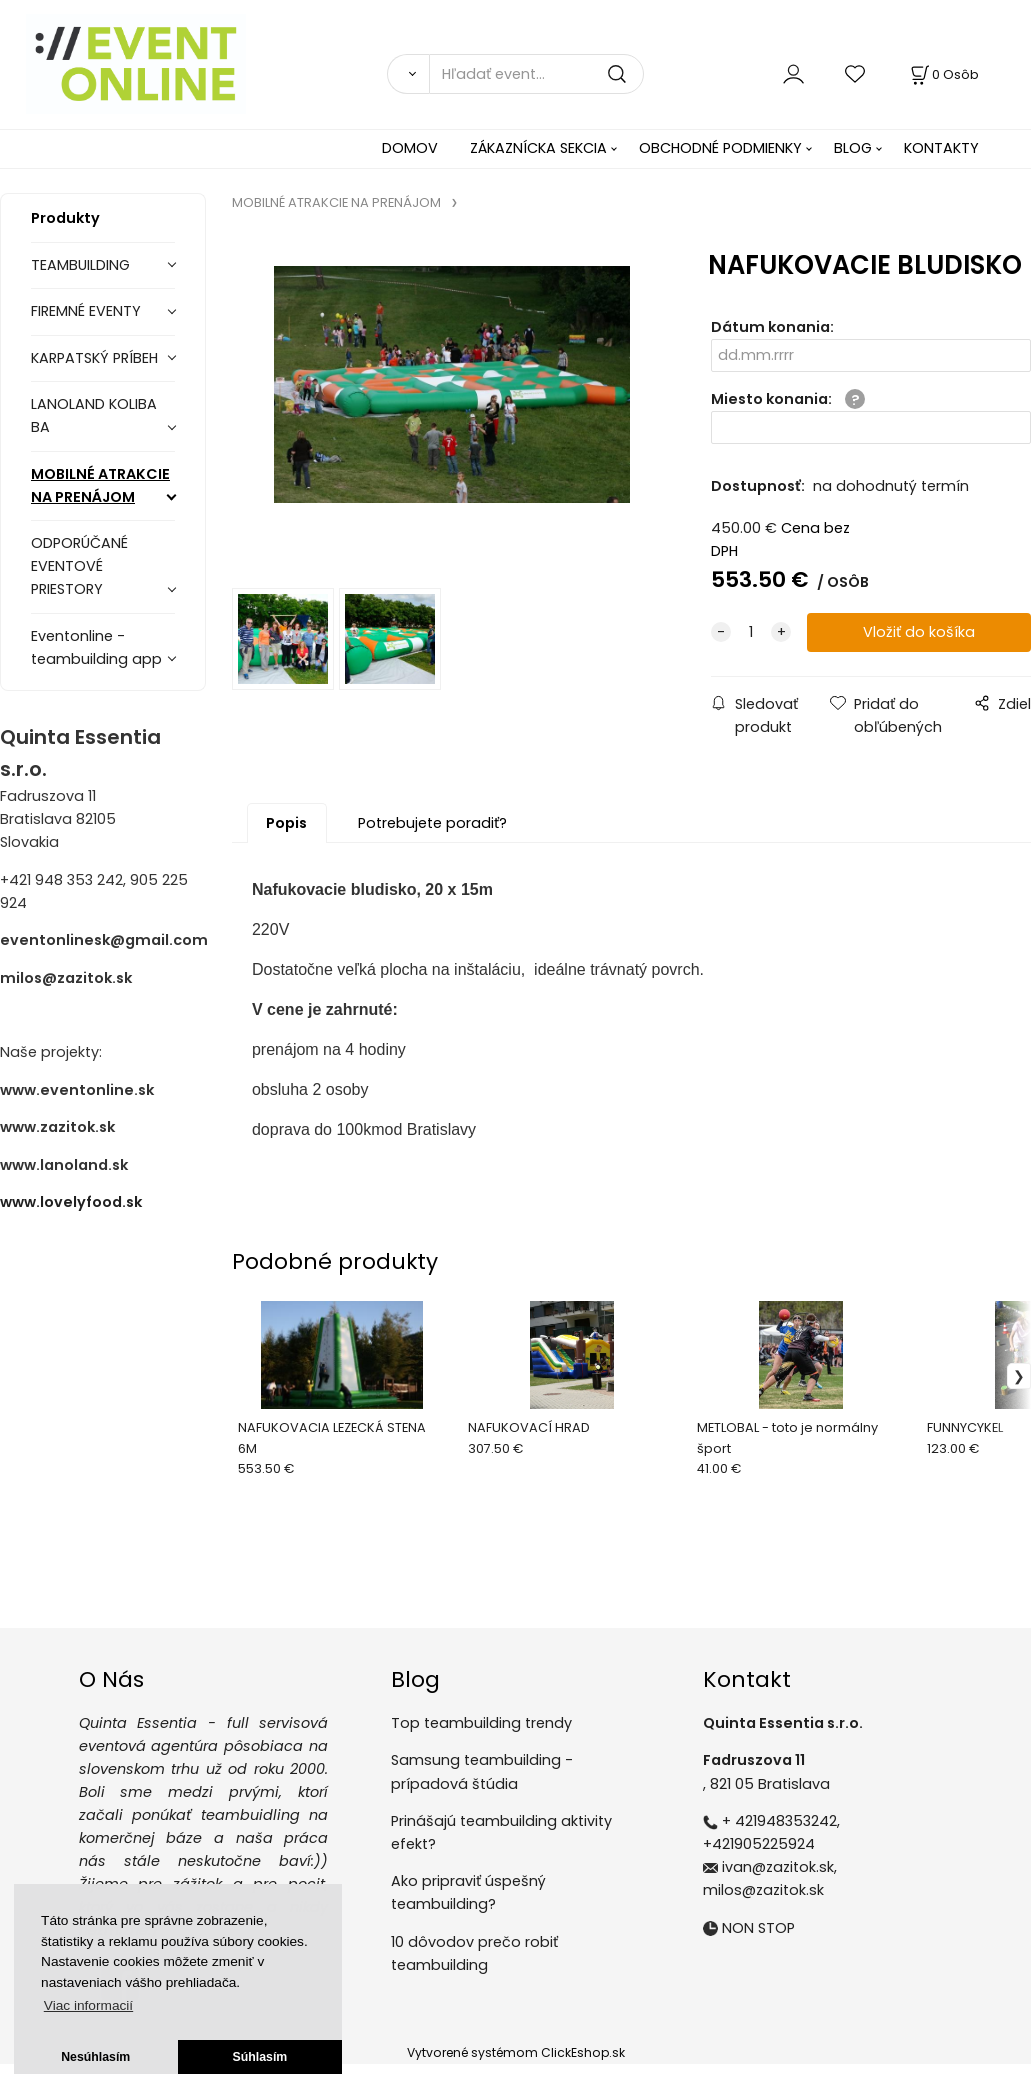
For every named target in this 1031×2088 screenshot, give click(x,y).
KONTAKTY (941, 148)
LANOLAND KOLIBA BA (94, 415)
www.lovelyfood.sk (71, 1202)
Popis (286, 823)
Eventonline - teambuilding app (96, 647)
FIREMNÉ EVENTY (86, 311)
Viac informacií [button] (88, 2005)
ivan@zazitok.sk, (779, 1867)
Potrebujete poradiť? (432, 823)
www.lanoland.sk (64, 1165)
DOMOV (410, 148)
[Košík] (943, 74)
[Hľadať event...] (536, 74)
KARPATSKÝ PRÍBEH (94, 358)
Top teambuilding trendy (481, 1723)
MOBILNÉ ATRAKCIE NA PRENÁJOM (100, 485)
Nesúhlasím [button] (95, 2057)
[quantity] (751, 632)
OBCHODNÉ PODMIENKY (720, 148)
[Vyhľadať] (408, 74)
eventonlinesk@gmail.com (104, 940)
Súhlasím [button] (260, 2057)
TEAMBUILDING (80, 265)
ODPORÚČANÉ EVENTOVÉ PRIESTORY (79, 566)
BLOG (853, 148)
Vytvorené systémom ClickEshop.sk (516, 2052)
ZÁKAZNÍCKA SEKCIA (538, 148)
